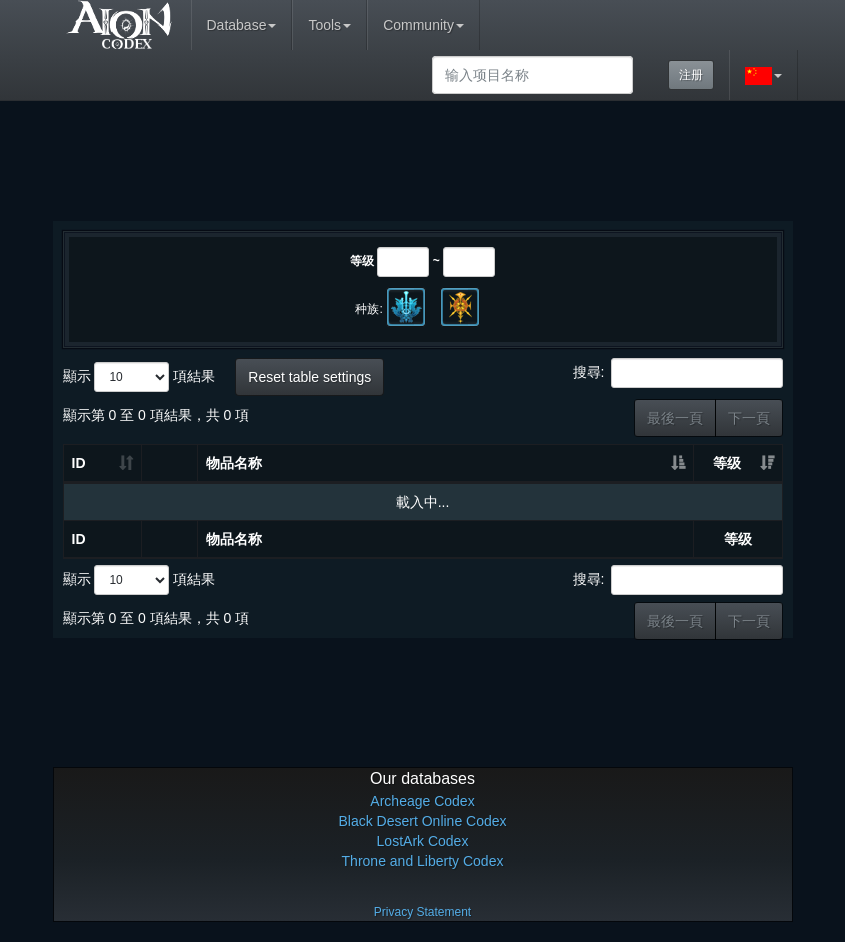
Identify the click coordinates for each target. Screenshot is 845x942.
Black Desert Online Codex (422, 821)
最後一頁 (675, 418)
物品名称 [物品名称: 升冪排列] (234, 463)
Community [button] (423, 25)
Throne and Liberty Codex (423, 861)
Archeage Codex (422, 801)
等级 (362, 261)
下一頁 (749, 418)
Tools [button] (329, 25)
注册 (691, 75)
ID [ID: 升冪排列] (79, 463)
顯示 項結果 (139, 377)
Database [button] (242, 25)
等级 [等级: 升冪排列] (727, 463)
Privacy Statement (422, 912)
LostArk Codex (423, 841)
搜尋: (678, 373)
